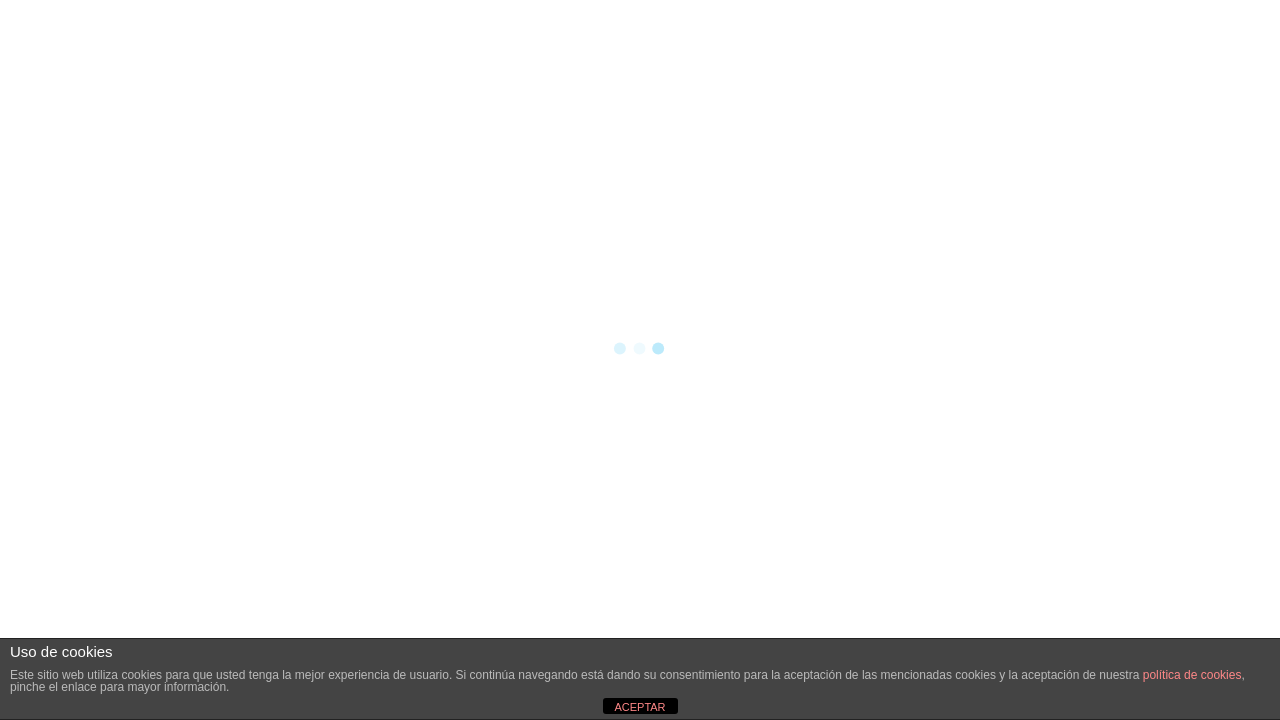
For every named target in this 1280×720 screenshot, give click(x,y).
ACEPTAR (639, 707)
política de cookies (1192, 675)
